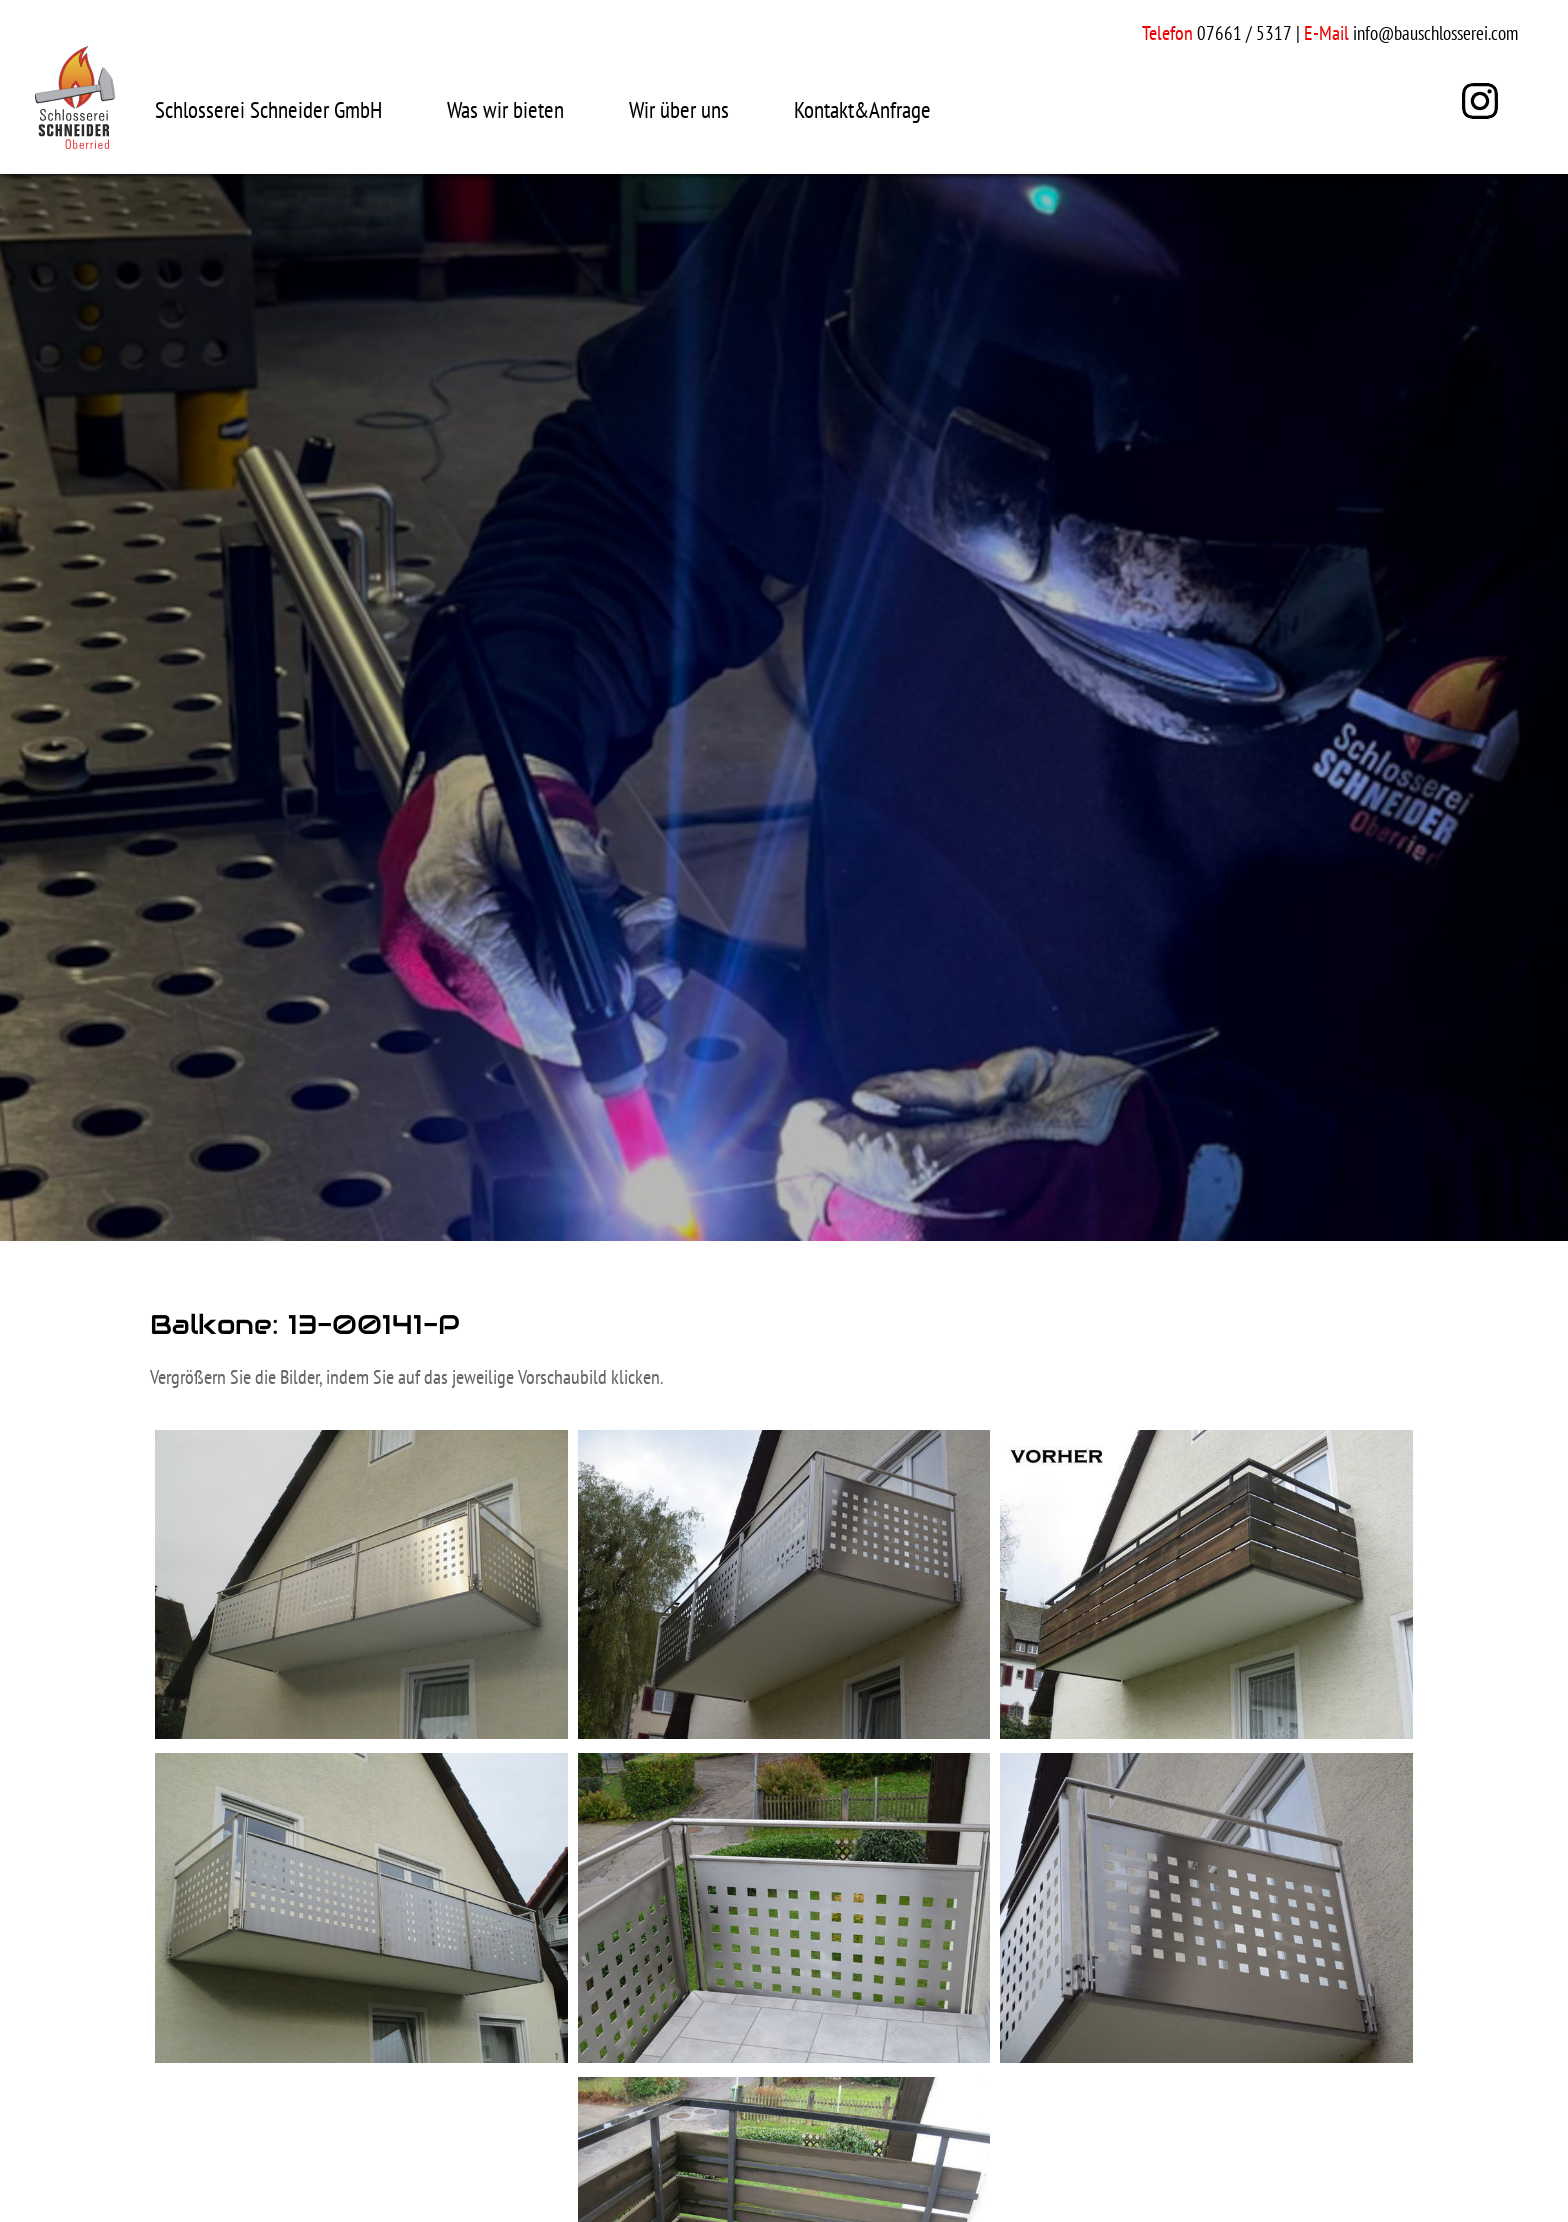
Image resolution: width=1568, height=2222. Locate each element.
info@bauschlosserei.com (1435, 33)
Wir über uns (679, 109)
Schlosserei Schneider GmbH (268, 109)
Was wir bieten (505, 109)
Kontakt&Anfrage (862, 109)
